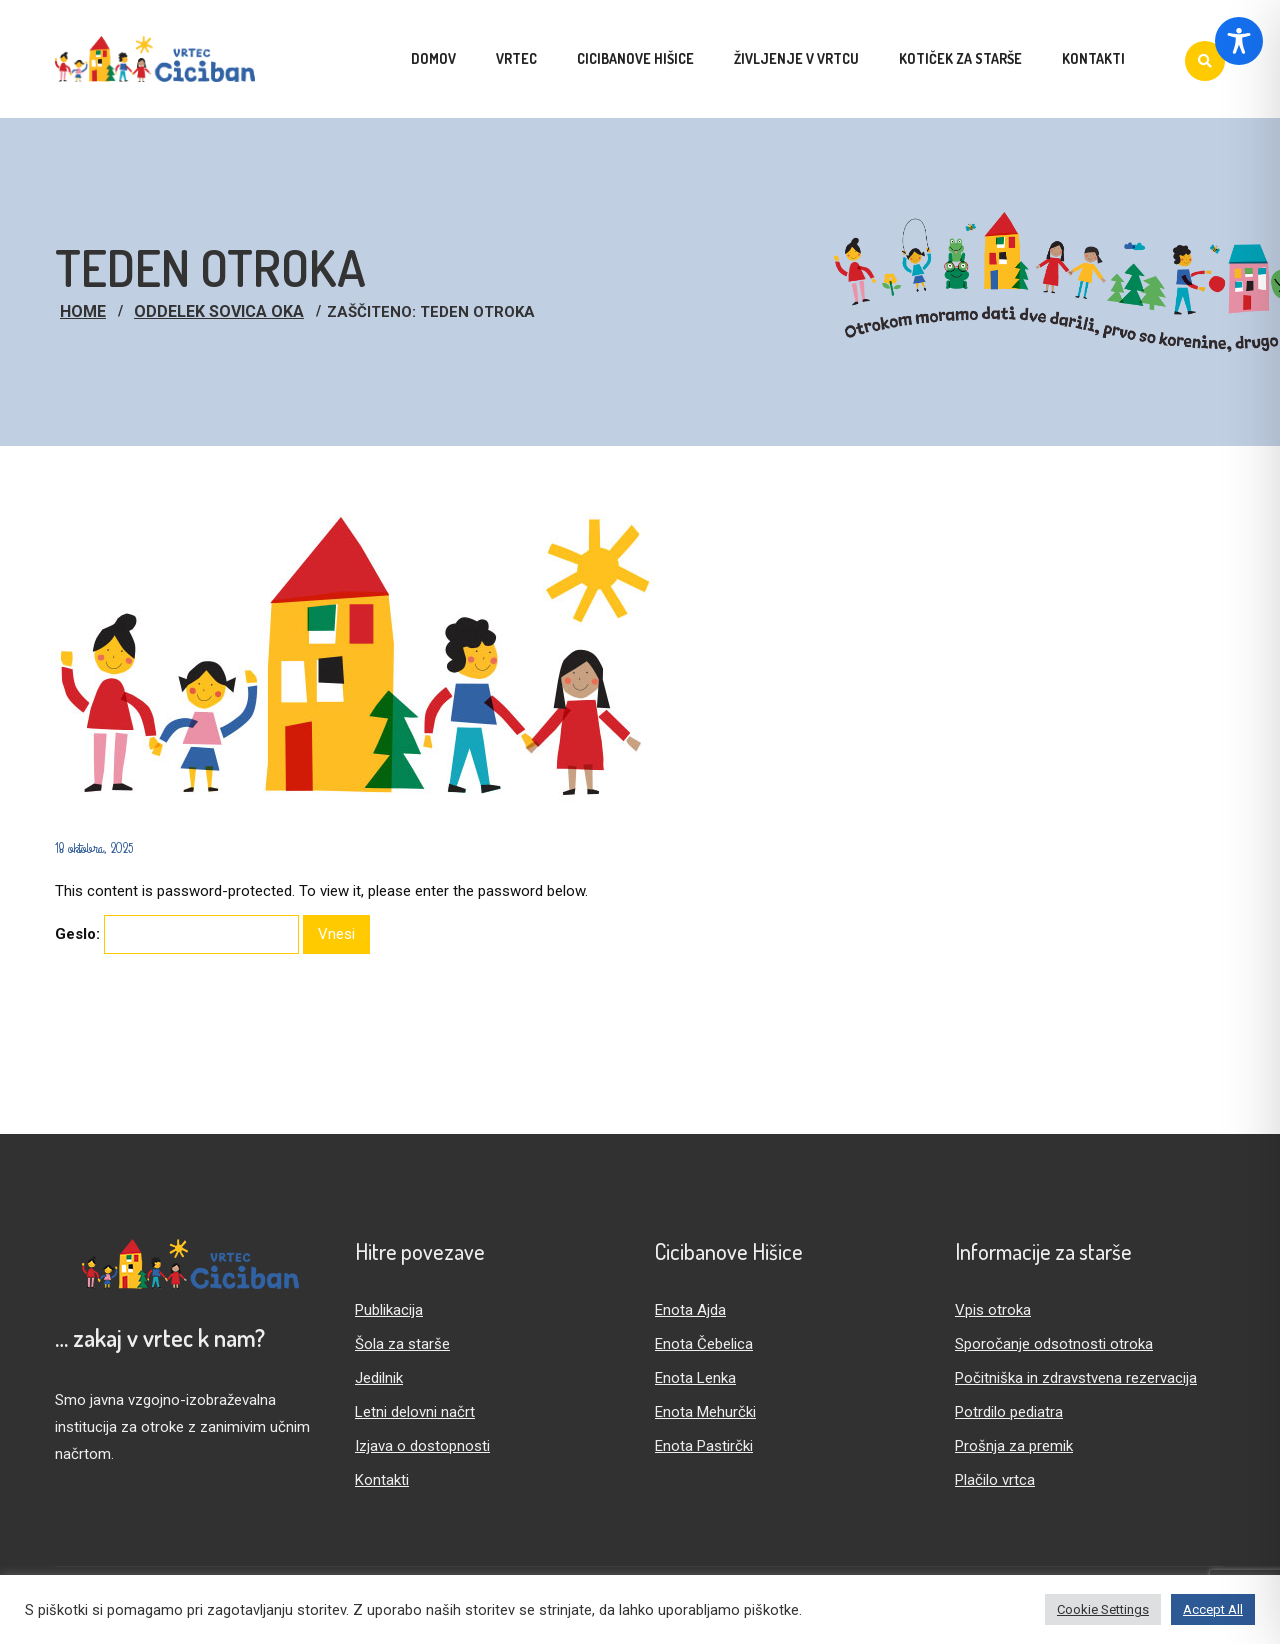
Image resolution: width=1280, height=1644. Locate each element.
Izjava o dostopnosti (422, 1446)
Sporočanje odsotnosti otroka (1054, 1344)
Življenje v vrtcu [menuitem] (796, 58)
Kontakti (382, 1480)
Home (83, 311)
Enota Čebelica (704, 1344)
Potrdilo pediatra (1009, 1412)
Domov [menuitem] (433, 58)
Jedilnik (379, 1378)
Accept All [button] (1213, 1609)
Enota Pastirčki (704, 1446)
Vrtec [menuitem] (516, 58)
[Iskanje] (1205, 61)
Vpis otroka (993, 1310)
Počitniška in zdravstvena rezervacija (1076, 1378)
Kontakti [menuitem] (1093, 58)
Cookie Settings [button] (1103, 1609)
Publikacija (389, 1310)
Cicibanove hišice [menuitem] (635, 58)
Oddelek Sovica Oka (219, 311)
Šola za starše (402, 1344)
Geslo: (177, 934)
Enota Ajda (690, 1310)
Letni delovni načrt (415, 1412)
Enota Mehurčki (705, 1412)
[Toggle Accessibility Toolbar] (1239, 41)
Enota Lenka (695, 1378)
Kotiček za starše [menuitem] (960, 58)
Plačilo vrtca (995, 1480)
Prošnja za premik (1014, 1446)
